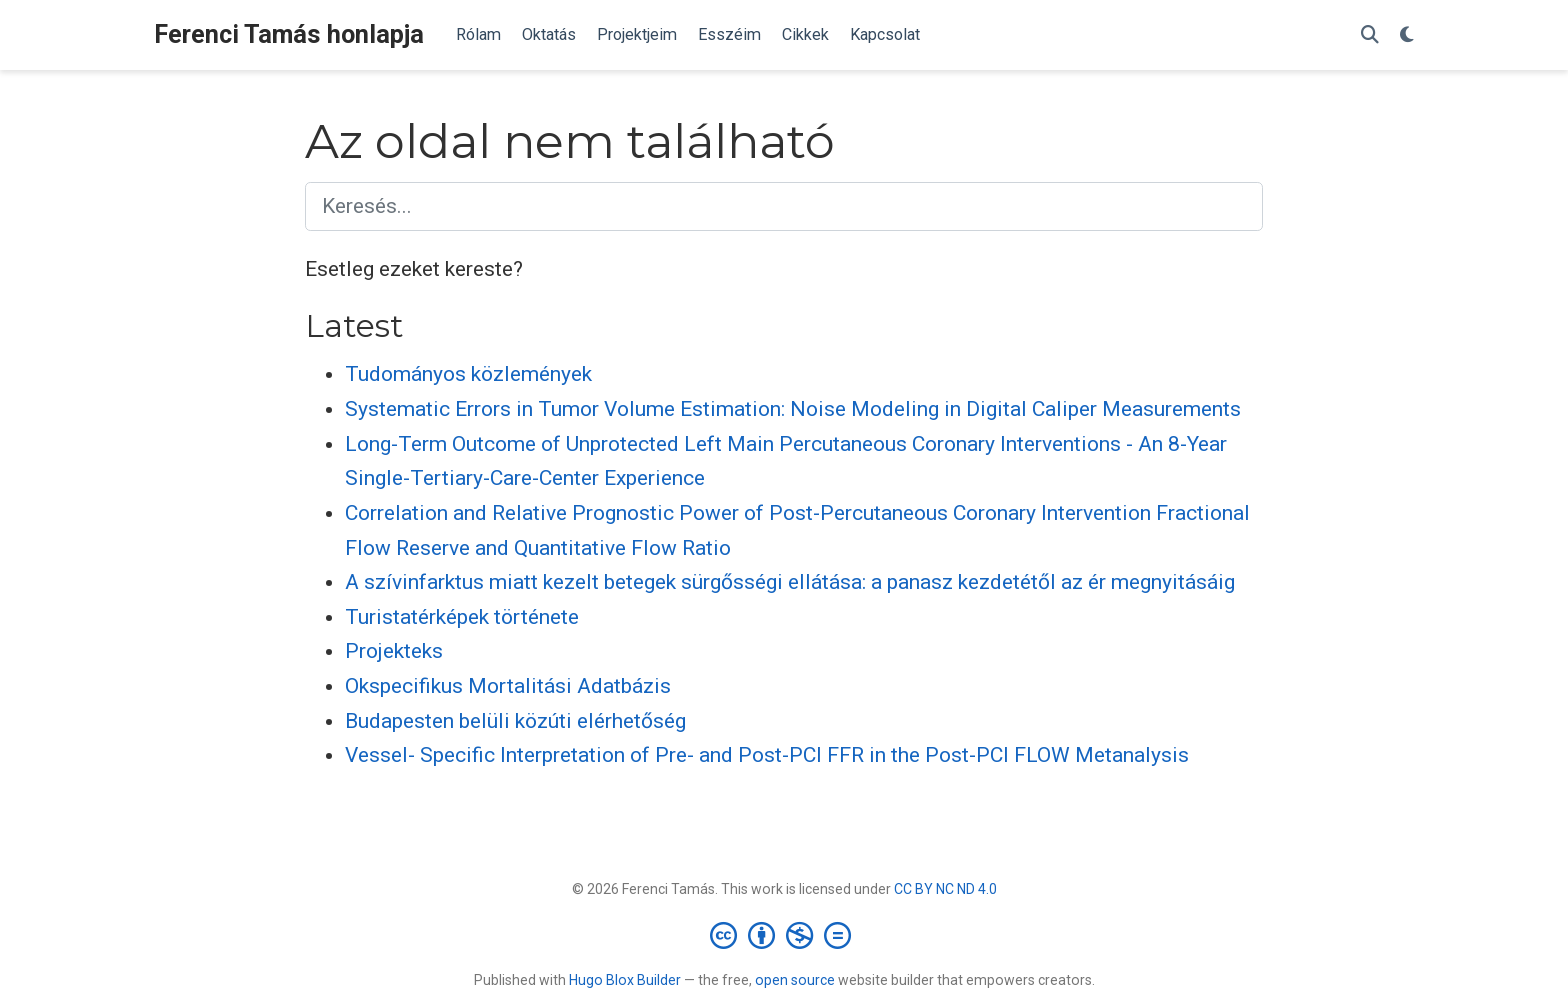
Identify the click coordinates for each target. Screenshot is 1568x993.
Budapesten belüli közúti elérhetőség (515, 721)
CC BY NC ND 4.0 (945, 889)
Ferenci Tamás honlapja (289, 34)
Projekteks (394, 651)
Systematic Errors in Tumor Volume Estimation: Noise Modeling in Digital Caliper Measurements (793, 409)
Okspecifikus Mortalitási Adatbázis (508, 686)
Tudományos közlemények (468, 374)
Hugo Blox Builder (625, 980)
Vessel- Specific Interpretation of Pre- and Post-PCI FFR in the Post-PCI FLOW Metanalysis (767, 755)
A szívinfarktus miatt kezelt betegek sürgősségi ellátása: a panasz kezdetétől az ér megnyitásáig (790, 582)
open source (795, 980)
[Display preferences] (1407, 35)
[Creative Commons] (784, 935)
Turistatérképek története (462, 617)
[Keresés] (1370, 35)
